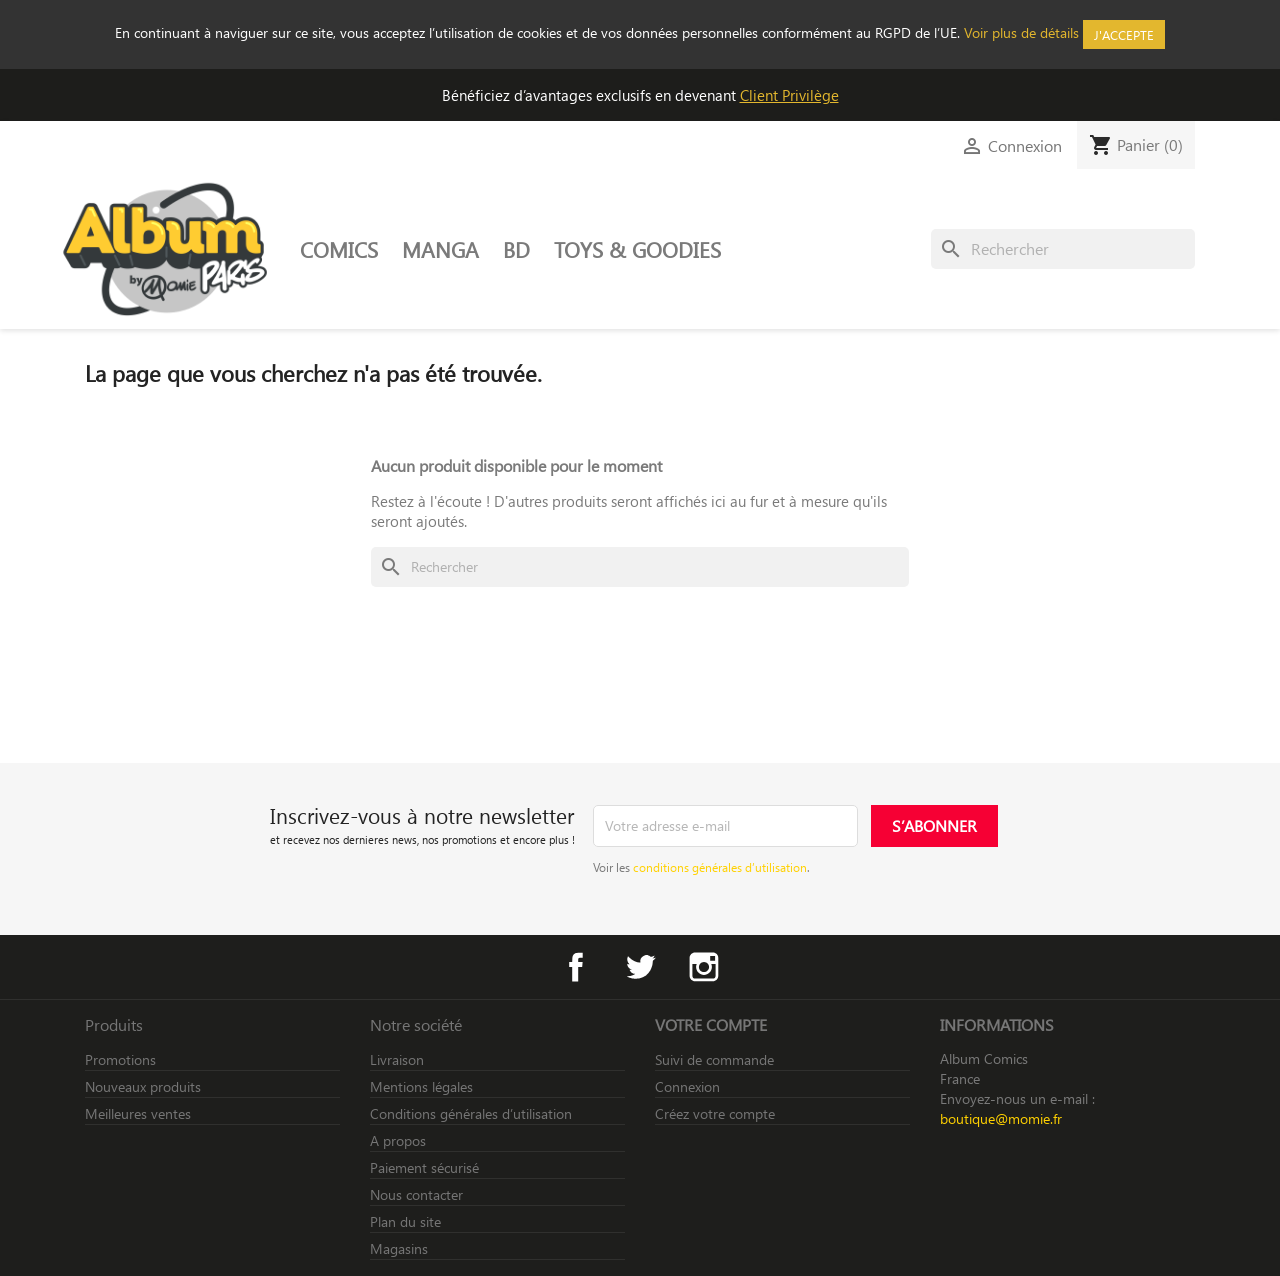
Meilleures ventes (138, 1113)
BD (516, 249)
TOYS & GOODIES (637, 249)
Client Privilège (789, 95)
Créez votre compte (715, 1113)
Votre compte (711, 1024)
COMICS (339, 249)
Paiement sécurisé (424, 1167)
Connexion (687, 1086)
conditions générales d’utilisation (720, 867)
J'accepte (1124, 34)
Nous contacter (416, 1194)
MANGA (440, 249)
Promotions (120, 1059)
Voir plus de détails (1021, 32)
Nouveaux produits (143, 1086)
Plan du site (405, 1221)
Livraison (397, 1059)
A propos (398, 1140)
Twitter (640, 967)
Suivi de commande (714, 1059)
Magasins (399, 1248)
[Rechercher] (1063, 249)
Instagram (704, 967)
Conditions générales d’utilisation (471, 1113)
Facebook (576, 967)
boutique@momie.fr (1001, 1118)
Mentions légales (421, 1086)
